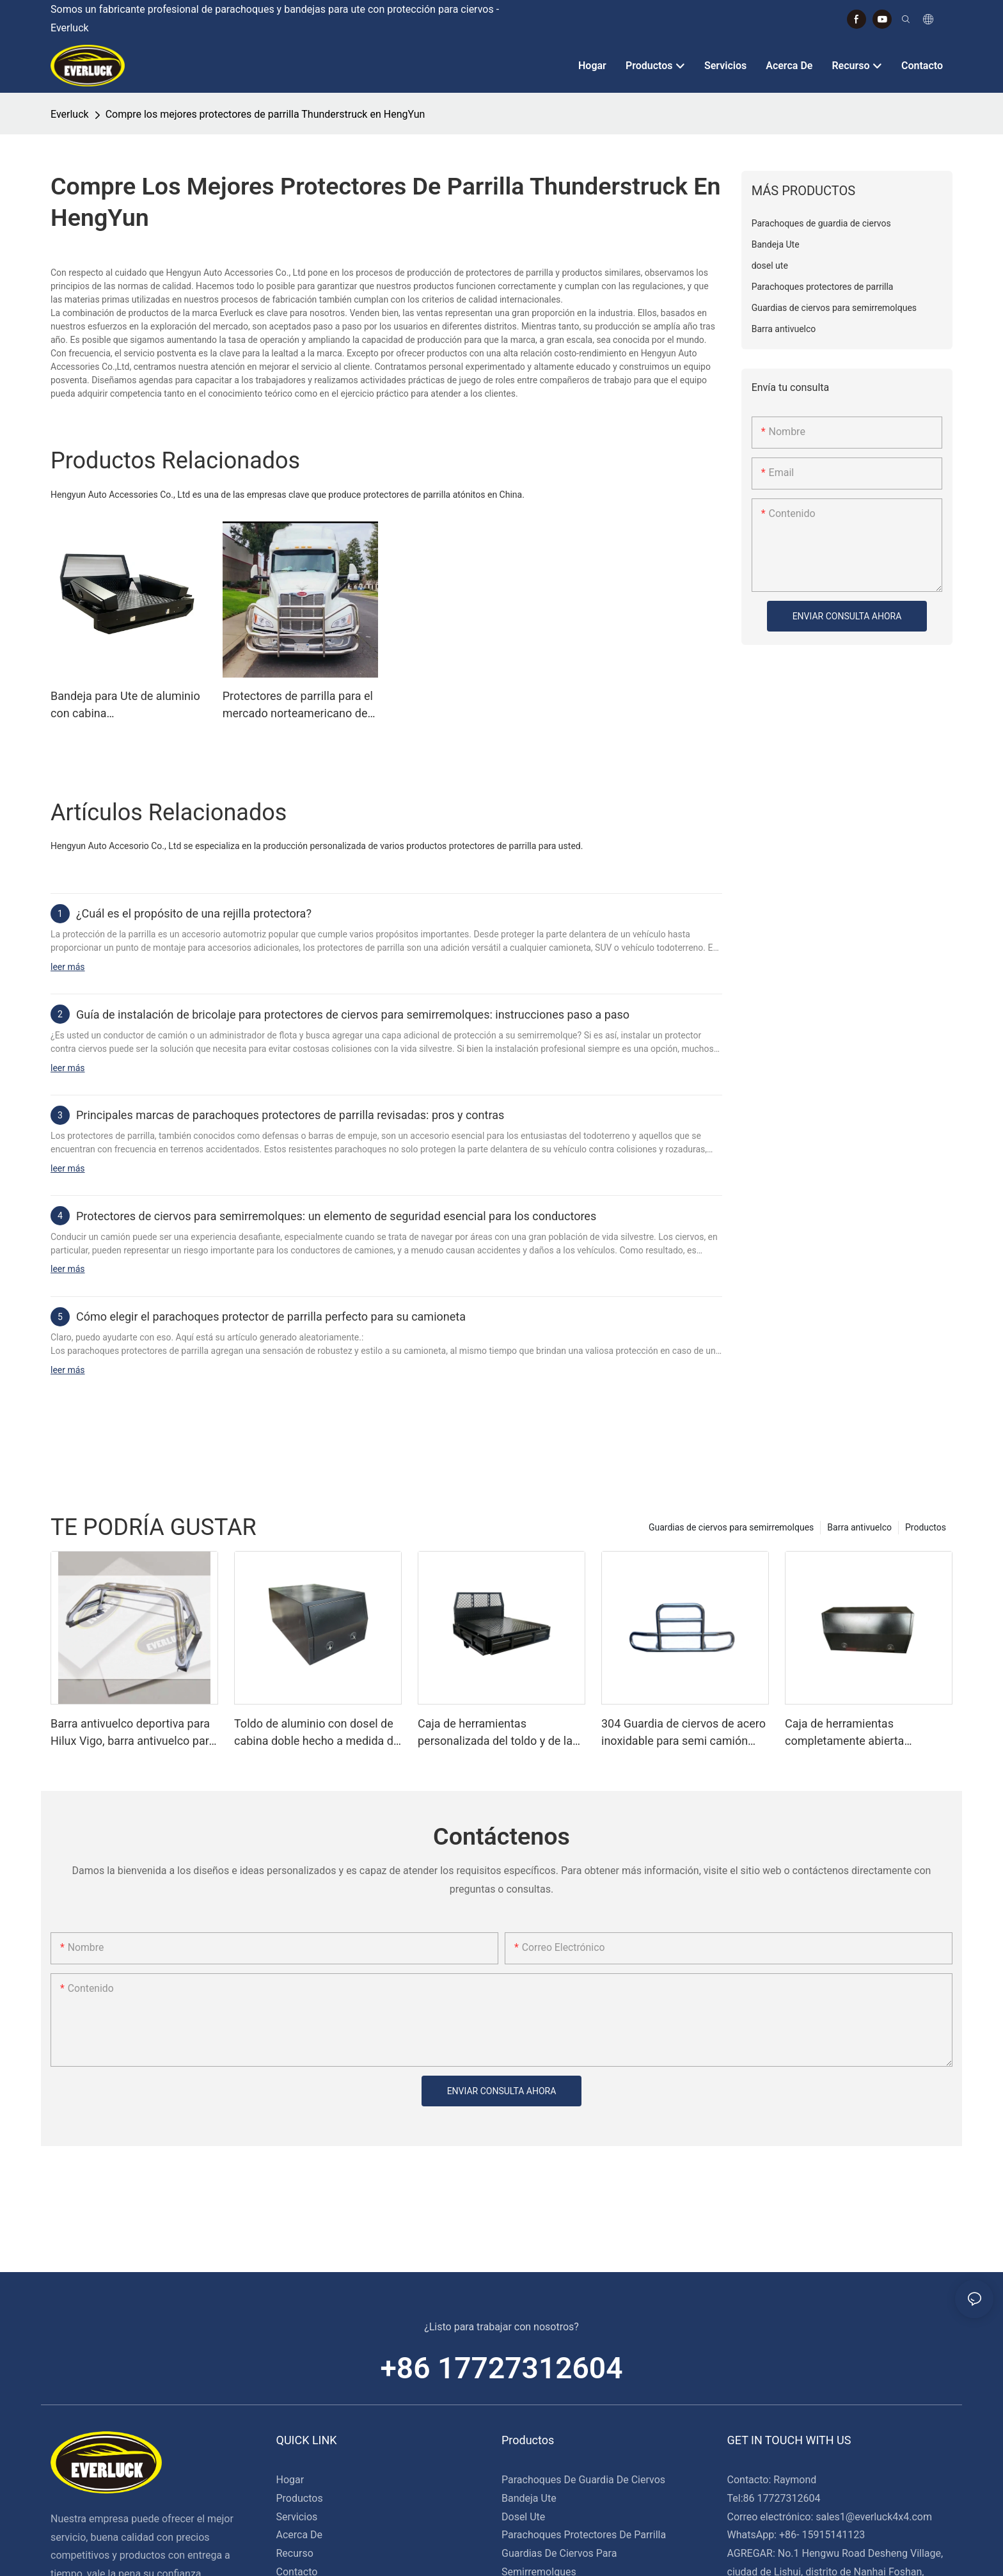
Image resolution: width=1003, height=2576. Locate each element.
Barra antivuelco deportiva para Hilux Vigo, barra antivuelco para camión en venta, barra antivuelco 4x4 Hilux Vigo (133, 1733)
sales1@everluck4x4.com (874, 2517)
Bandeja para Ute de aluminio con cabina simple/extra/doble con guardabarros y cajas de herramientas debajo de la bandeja (125, 705)
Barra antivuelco (859, 1527)
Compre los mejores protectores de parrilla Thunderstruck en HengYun (265, 114)
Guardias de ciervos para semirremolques (731, 1527)
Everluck (70, 114)
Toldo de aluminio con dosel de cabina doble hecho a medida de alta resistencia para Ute (317, 1733)
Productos (925, 1527)
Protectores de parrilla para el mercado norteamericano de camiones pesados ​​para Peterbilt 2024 (298, 705)
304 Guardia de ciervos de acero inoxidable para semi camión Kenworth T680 (683, 1733)
